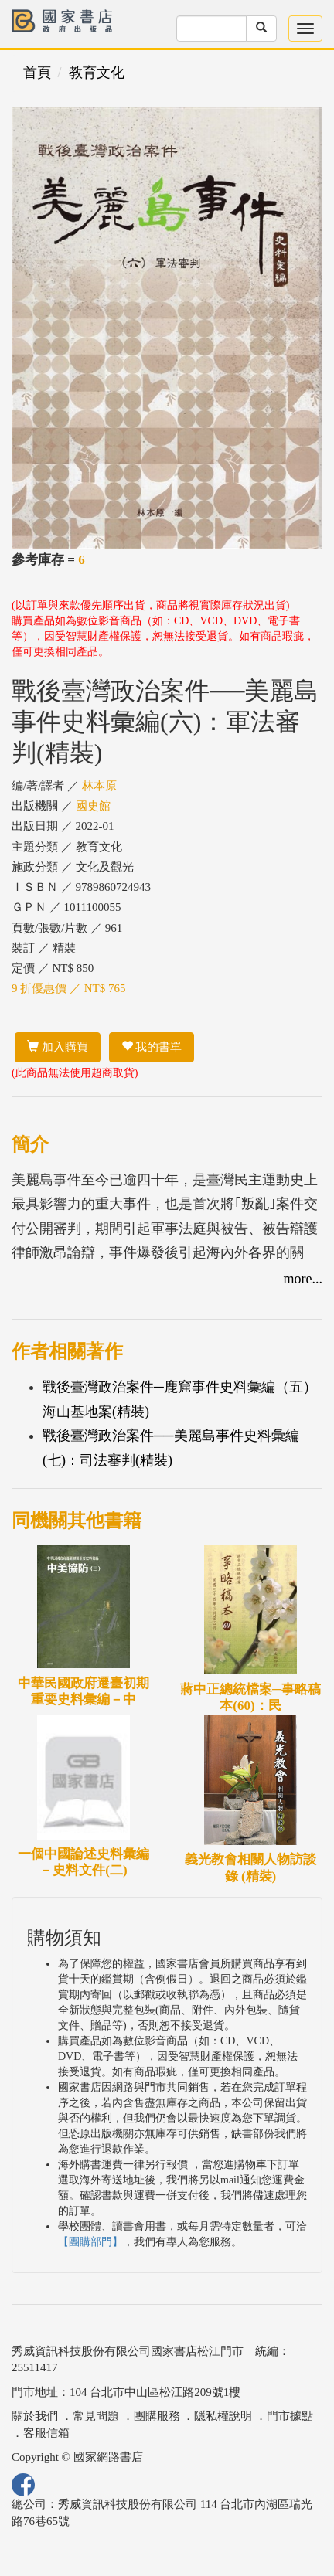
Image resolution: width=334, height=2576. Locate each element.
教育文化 (96, 72)
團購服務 (157, 2416)
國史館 (93, 806)
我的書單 (151, 1047)
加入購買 (57, 1047)
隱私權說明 (223, 2416)
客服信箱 (46, 2433)
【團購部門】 (90, 2242)
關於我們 (35, 2416)
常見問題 (96, 2416)
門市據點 (290, 2416)
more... (303, 1278)
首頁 (37, 72)
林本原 (99, 786)
